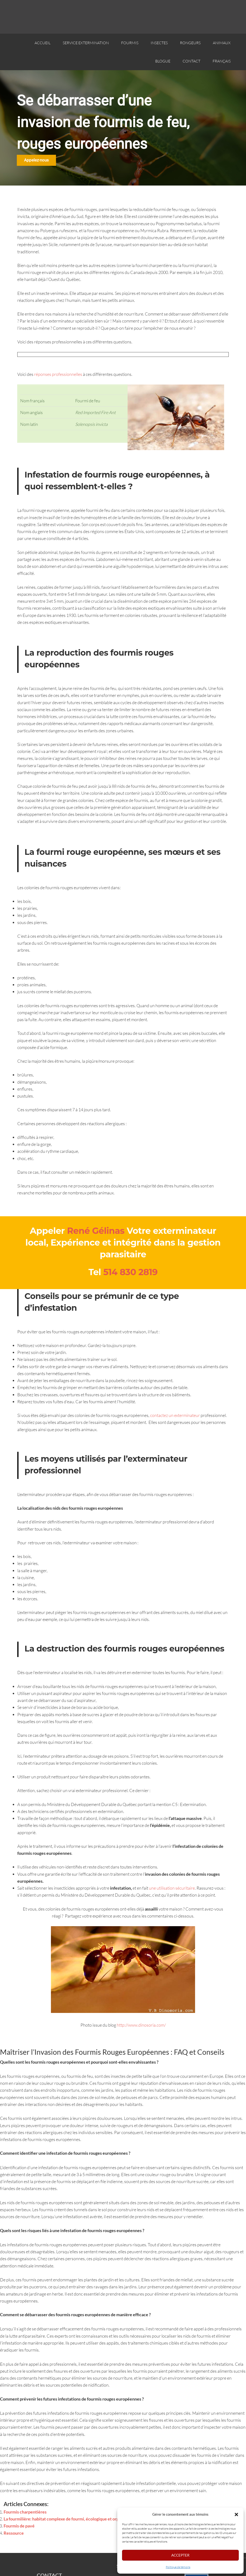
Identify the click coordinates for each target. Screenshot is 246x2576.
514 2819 (130, 1272)
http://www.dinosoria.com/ (141, 2025)
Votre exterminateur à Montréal (38, 17)
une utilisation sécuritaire (172, 1888)
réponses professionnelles (58, 374)
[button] (236, 2514)
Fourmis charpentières (25, 2511)
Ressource (14, 2533)
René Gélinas (95, 1230)
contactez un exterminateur (175, 1415)
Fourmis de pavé (19, 2525)
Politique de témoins (178, 2567)
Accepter (180, 2555)
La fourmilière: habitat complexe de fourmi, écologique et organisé (66, 2518)
